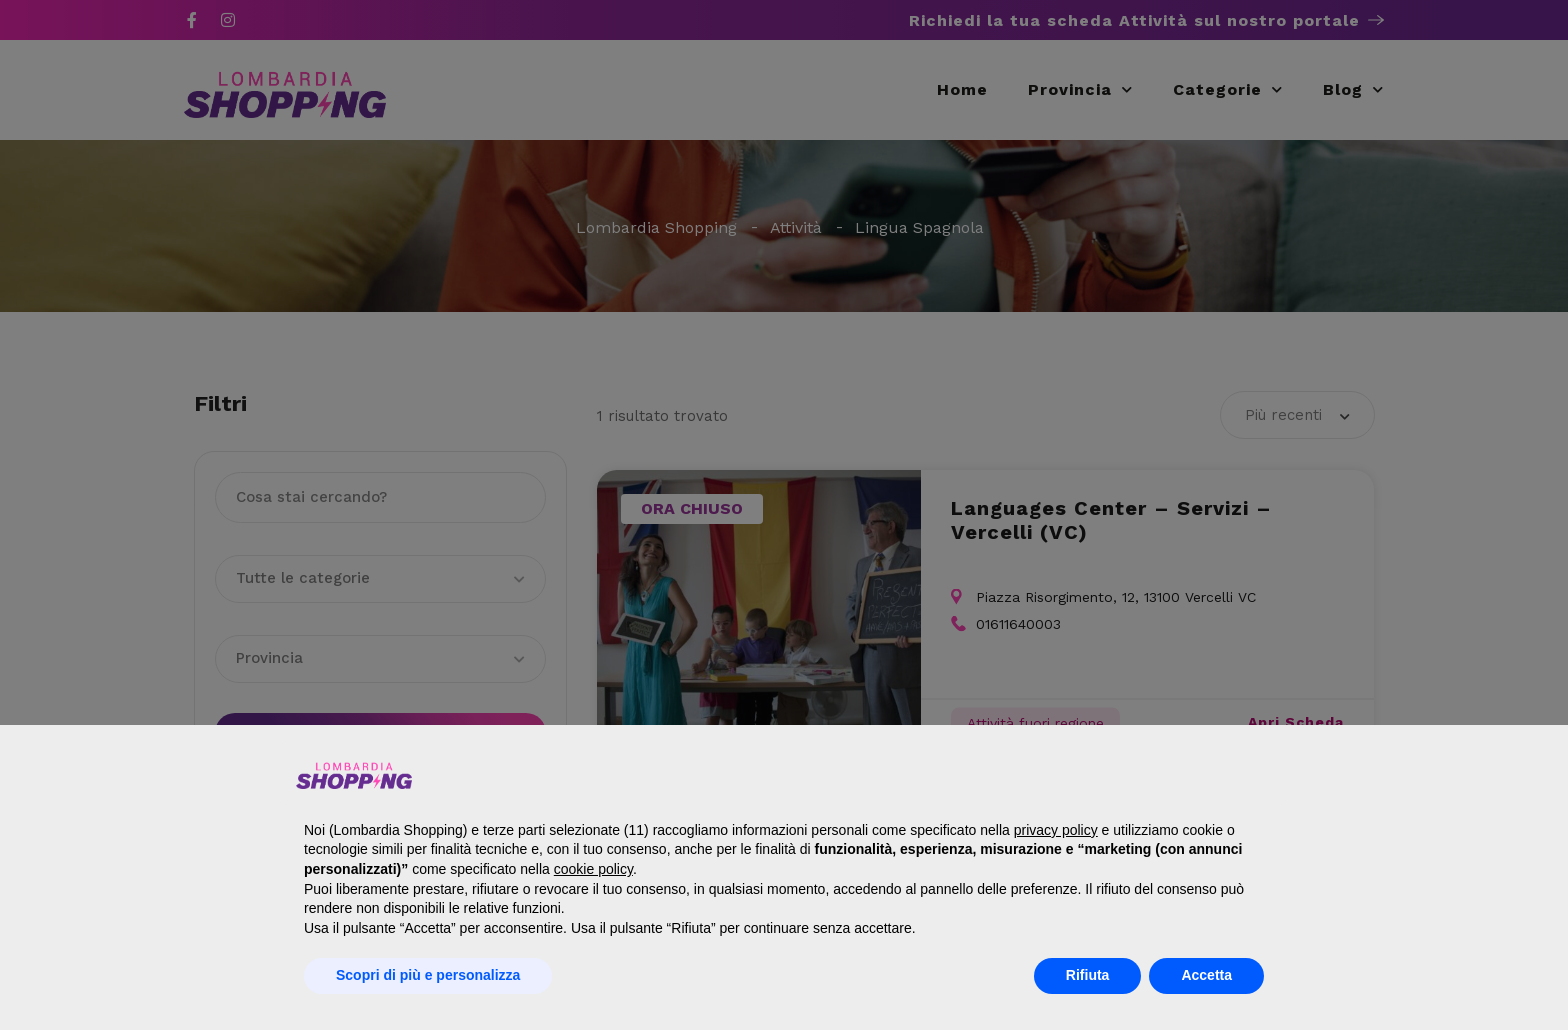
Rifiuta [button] (1088, 975)
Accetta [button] (1206, 975)
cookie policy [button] (593, 869)
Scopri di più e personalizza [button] (428, 975)
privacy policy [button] (1056, 830)
